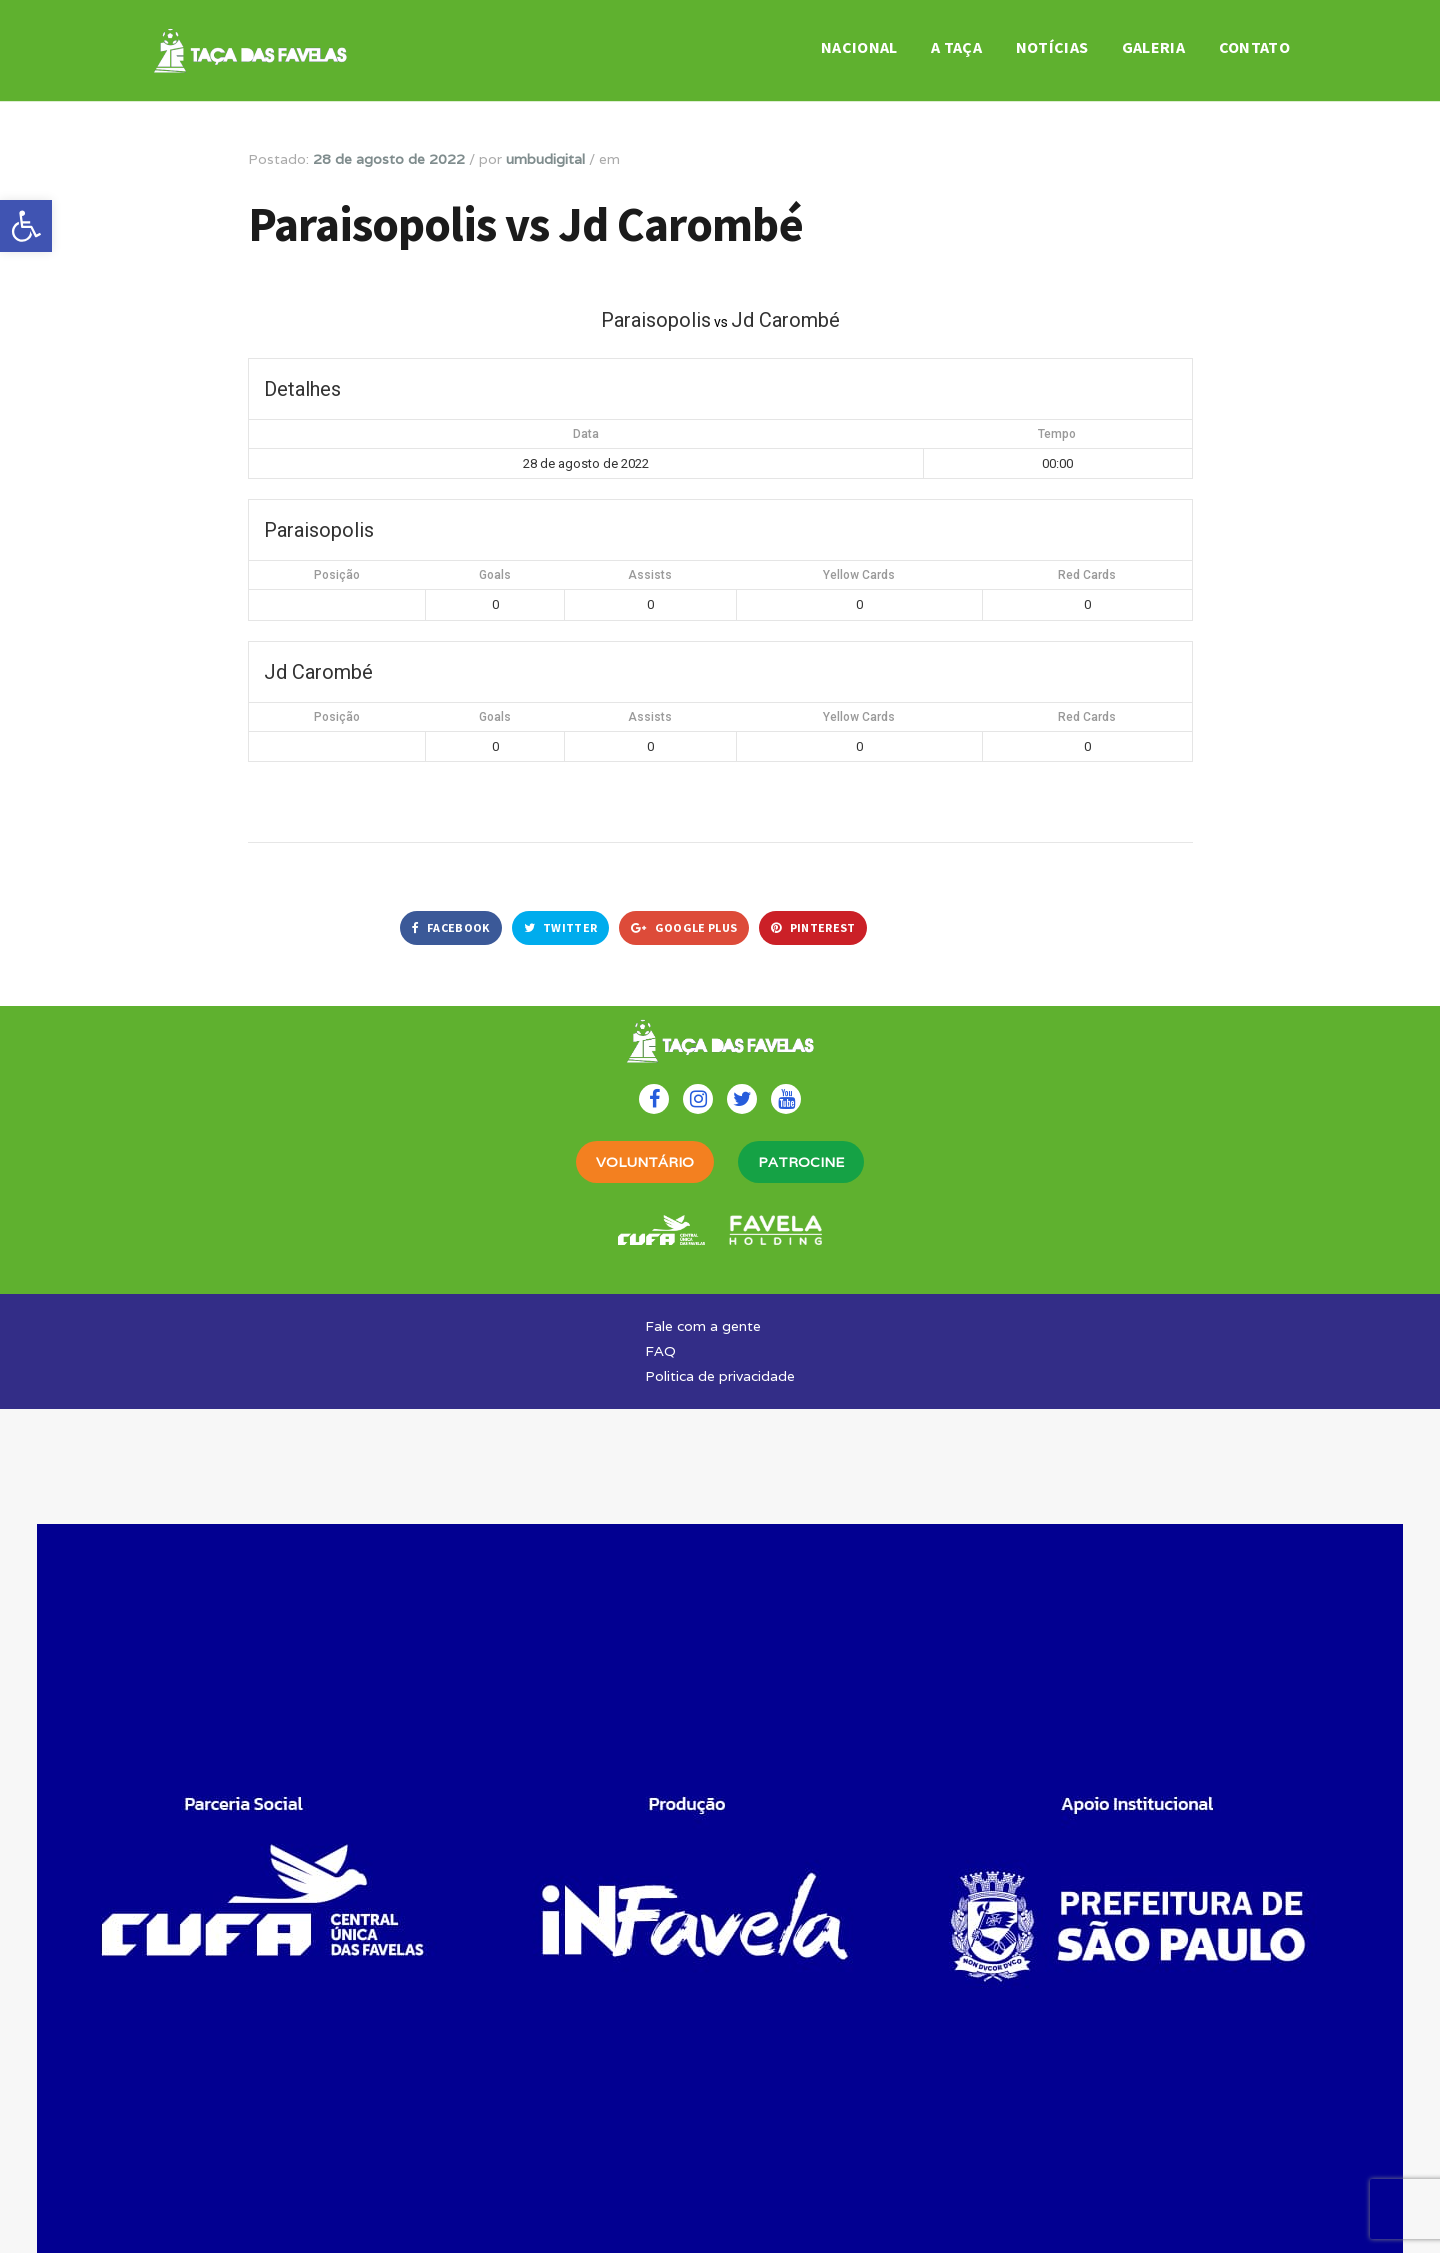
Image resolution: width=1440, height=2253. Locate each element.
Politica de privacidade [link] (720, 1376)
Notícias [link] (1052, 47)
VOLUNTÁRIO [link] (645, 1162)
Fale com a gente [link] (703, 1326)
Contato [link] (1254, 47)
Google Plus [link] (684, 927)
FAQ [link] (660, 1351)
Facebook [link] (451, 927)
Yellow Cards (859, 575)
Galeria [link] (1153, 47)
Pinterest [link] (813, 927)
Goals (495, 575)
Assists (650, 575)
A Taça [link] (956, 47)
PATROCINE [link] (801, 1162)
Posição (337, 575)
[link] (26, 226)
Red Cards (1087, 575)
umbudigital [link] (545, 159)
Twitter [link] (561, 927)
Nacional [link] (859, 47)
